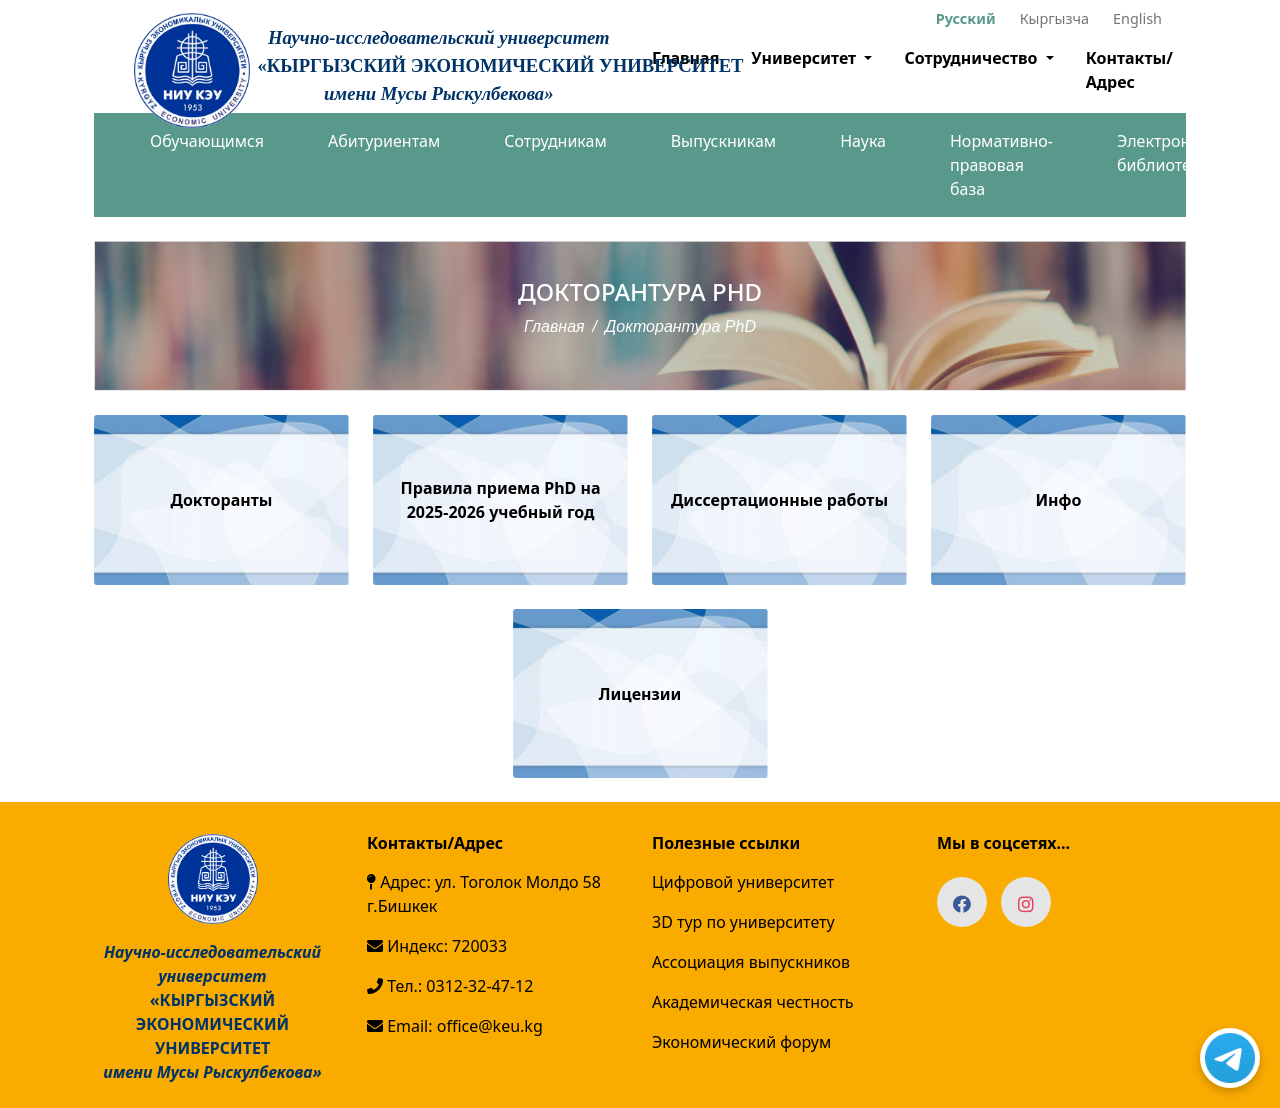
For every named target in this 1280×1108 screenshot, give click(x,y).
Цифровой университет (743, 882)
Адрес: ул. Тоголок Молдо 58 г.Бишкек (484, 894)
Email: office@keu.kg (455, 1026)
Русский (966, 18)
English (1137, 18)
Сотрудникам (555, 141)
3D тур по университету (743, 922)
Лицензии (640, 694)
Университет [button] (805, 58)
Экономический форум (741, 1042)
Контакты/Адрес (1129, 70)
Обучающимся (207, 141)
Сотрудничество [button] (972, 58)
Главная (554, 326)
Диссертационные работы (779, 500)
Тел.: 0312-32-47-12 (450, 986)
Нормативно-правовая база (1001, 165)
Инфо (1058, 500)
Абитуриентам (384, 141)
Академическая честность (753, 1002)
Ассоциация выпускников (751, 962)
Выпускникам (723, 141)
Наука (863, 141)
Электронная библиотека (1167, 153)
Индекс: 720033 (437, 946)
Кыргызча (1054, 18)
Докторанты (221, 500)
